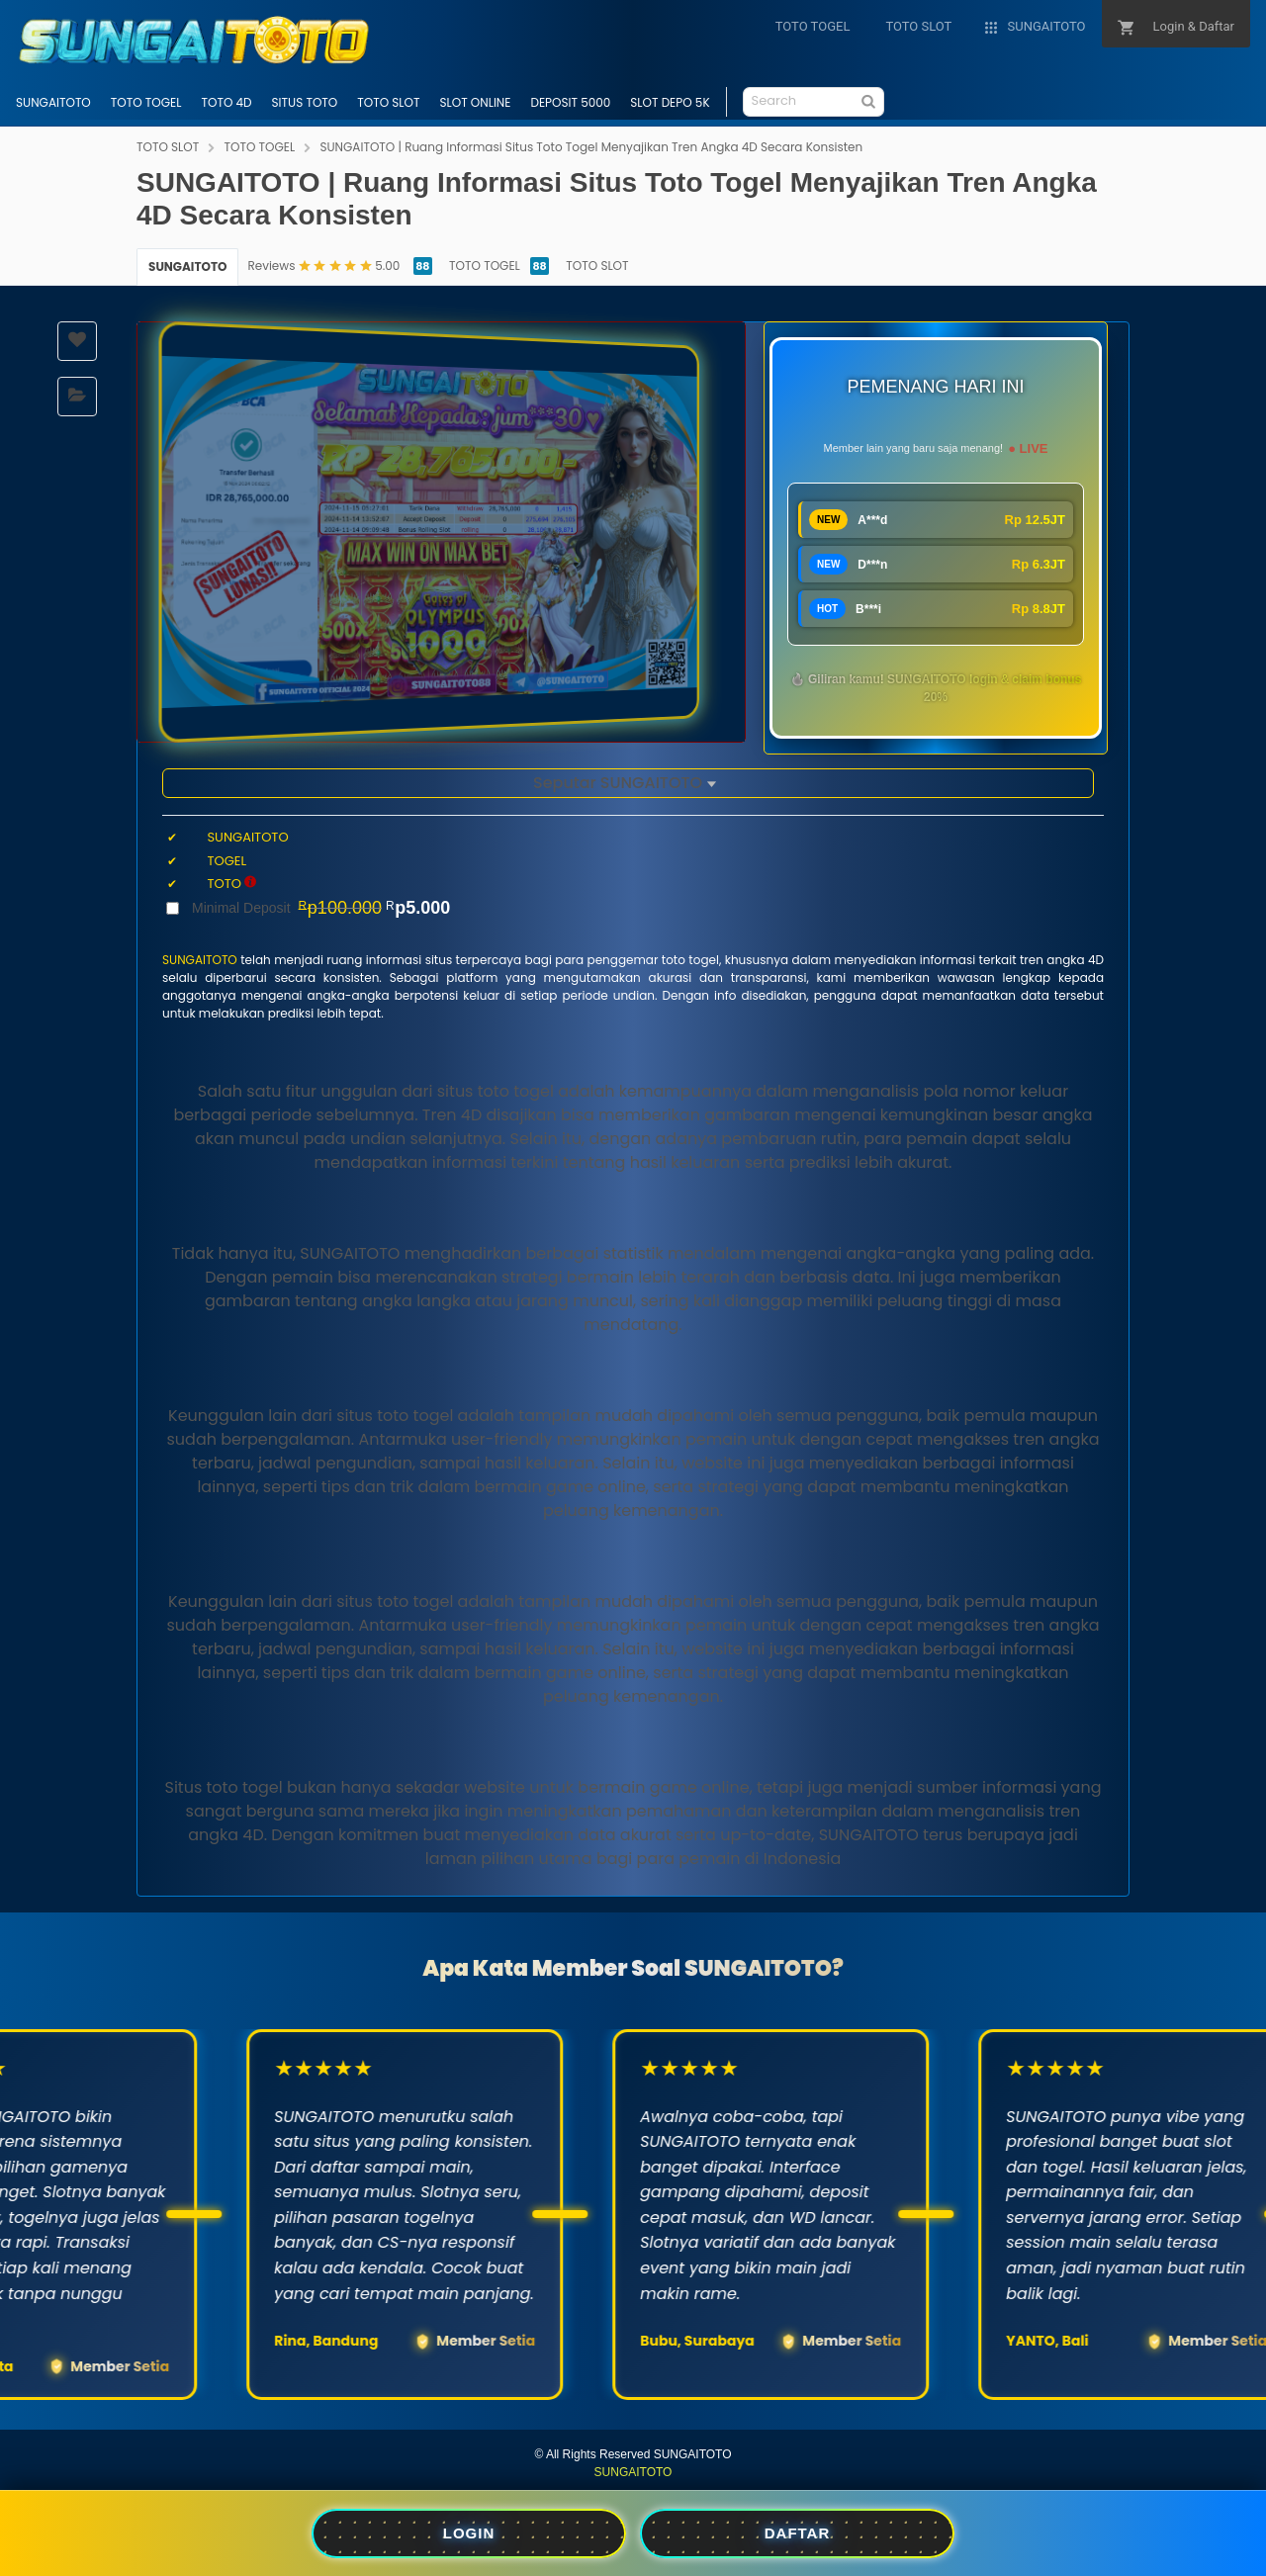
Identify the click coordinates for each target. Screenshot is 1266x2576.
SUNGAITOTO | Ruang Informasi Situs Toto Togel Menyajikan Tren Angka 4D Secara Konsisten (590, 146)
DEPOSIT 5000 (570, 102)
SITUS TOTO (305, 102)
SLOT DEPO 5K (669, 102)
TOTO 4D (226, 102)
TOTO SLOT (388, 102)
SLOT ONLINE (474, 102)
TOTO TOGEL (146, 102)
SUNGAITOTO (53, 102)
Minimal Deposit (321, 908)
